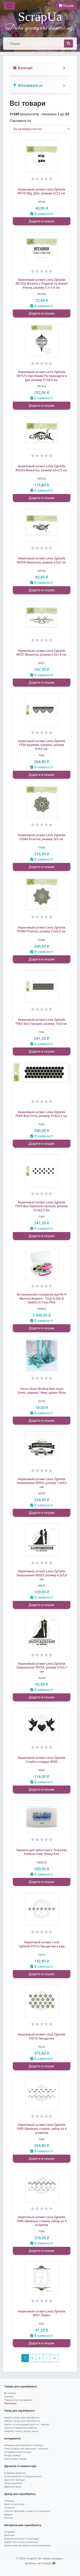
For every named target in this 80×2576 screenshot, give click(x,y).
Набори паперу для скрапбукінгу (22, 2421)
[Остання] (54, 2358)
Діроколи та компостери (20, 2466)
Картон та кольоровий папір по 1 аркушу (26, 2424)
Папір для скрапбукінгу (19, 2410)
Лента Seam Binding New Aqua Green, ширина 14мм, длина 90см (41, 1391)
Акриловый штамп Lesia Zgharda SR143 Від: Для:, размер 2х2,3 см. (41, 191)
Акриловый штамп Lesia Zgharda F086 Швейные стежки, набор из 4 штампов (42, 2221)
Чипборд (9, 2501)
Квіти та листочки (14, 2504)
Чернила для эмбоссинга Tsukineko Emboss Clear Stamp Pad (41, 1852)
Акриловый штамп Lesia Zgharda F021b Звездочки (41, 2036)
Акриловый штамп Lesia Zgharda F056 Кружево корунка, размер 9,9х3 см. (41, 745)
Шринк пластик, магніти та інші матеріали (27, 2545)
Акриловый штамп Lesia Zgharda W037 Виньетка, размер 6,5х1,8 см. (41, 653)
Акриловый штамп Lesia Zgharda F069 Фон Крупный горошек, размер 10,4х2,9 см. (41, 1206)
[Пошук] (35, 44)
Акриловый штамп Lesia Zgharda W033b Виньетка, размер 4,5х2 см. (42, 560)
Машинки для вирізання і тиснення (23, 2445)
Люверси (9, 2507)
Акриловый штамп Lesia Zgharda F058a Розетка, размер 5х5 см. (41, 837)
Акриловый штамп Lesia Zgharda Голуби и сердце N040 (41, 1760)
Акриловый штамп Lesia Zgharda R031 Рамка (41, 2313)
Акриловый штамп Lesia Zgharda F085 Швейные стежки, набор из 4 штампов (42, 2128)
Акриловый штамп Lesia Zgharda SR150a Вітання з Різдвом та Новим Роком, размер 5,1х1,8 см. (42, 283)
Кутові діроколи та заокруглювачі (22, 2476)
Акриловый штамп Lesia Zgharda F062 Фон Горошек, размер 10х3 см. (42, 1022)
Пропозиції (10, 2403)
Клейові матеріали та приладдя (21, 2538)
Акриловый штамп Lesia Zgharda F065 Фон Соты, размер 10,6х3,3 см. (42, 1114)
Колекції (8, 2396)
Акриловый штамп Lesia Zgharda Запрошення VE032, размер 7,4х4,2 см (41, 1483)
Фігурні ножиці (12, 2455)
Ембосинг (9, 2535)
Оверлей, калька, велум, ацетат (21, 2431)
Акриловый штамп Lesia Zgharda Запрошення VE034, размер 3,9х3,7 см (41, 1667)
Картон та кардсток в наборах (20, 2427)
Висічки (8, 2518)
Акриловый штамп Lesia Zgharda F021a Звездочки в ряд (41, 1944)
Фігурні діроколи (13, 2483)
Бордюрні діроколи (14, 2473)
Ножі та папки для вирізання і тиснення (26, 2448)
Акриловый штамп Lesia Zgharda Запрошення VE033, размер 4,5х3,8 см (41, 1575)
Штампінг (9, 2532)
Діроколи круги (12, 2486)
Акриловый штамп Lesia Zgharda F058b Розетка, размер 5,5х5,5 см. (41, 929)
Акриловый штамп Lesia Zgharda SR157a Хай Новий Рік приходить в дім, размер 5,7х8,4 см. (41, 376)
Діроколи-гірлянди (14, 2480)
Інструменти (12, 2438)
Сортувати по (20, 121)
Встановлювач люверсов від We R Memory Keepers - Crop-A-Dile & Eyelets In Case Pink (41, 1298)
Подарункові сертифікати (18, 2400)
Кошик (66, 6)
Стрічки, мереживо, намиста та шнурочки (27, 2511)
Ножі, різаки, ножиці (15, 2458)
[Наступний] (46, 2358)
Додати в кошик (41, 221)
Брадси (8, 2514)
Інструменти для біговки (17, 2452)
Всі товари (10, 2393)
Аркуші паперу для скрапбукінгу (21, 2417)
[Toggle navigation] (9, 6)
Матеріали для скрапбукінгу (22, 2525)
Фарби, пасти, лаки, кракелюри (21, 2542)
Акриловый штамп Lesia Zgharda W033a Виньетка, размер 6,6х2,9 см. (42, 468)
